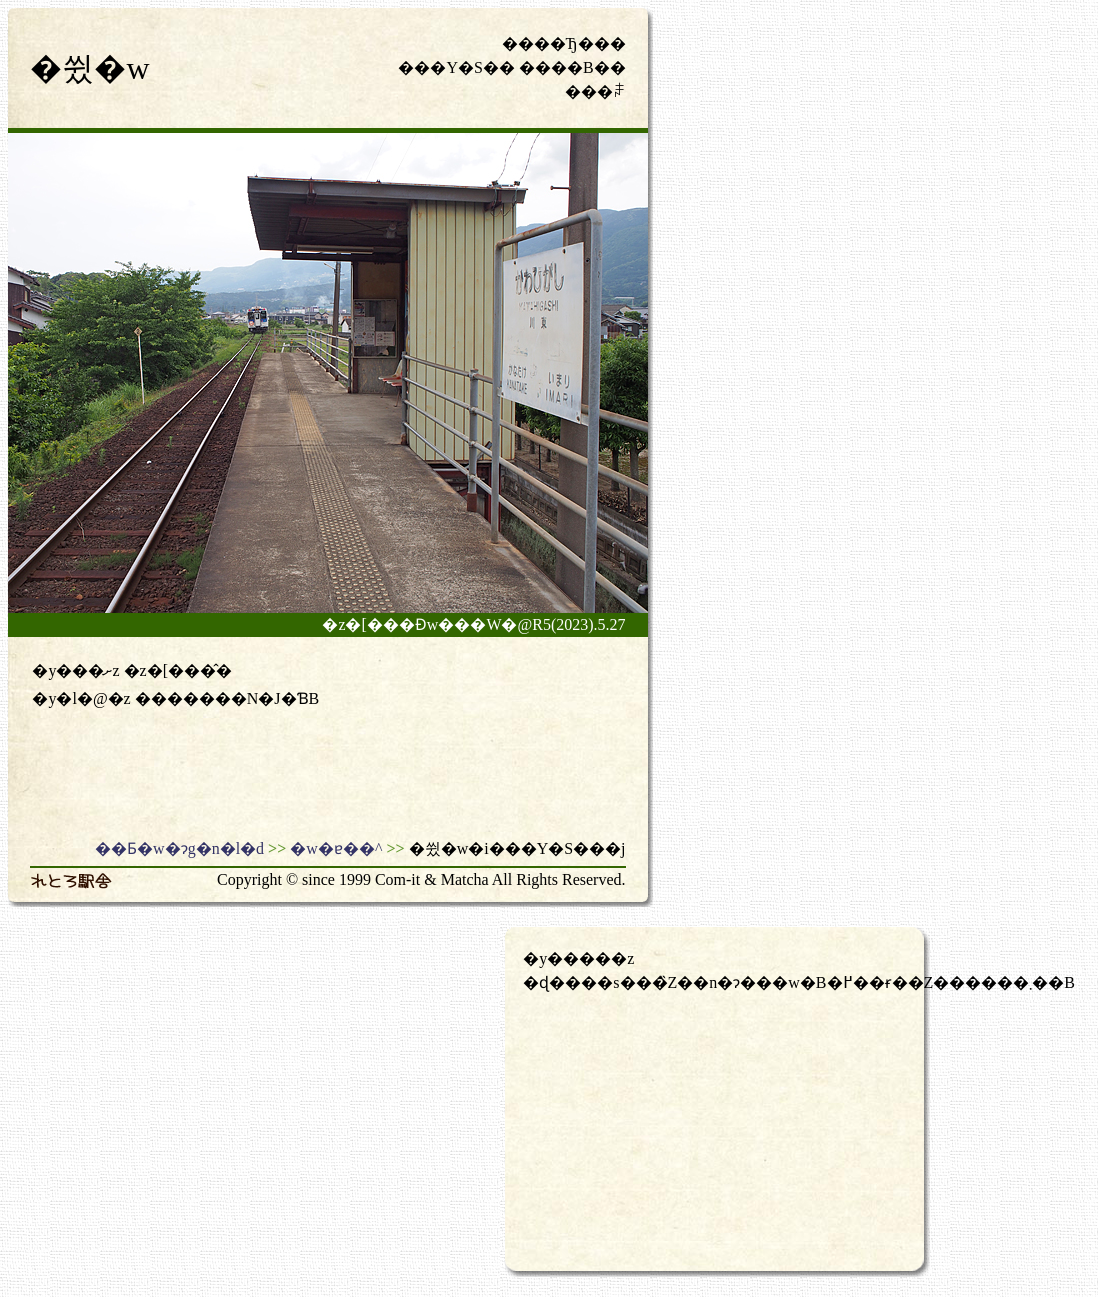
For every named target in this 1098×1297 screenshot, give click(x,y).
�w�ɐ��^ (336, 848)
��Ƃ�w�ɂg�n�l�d (179, 848)
